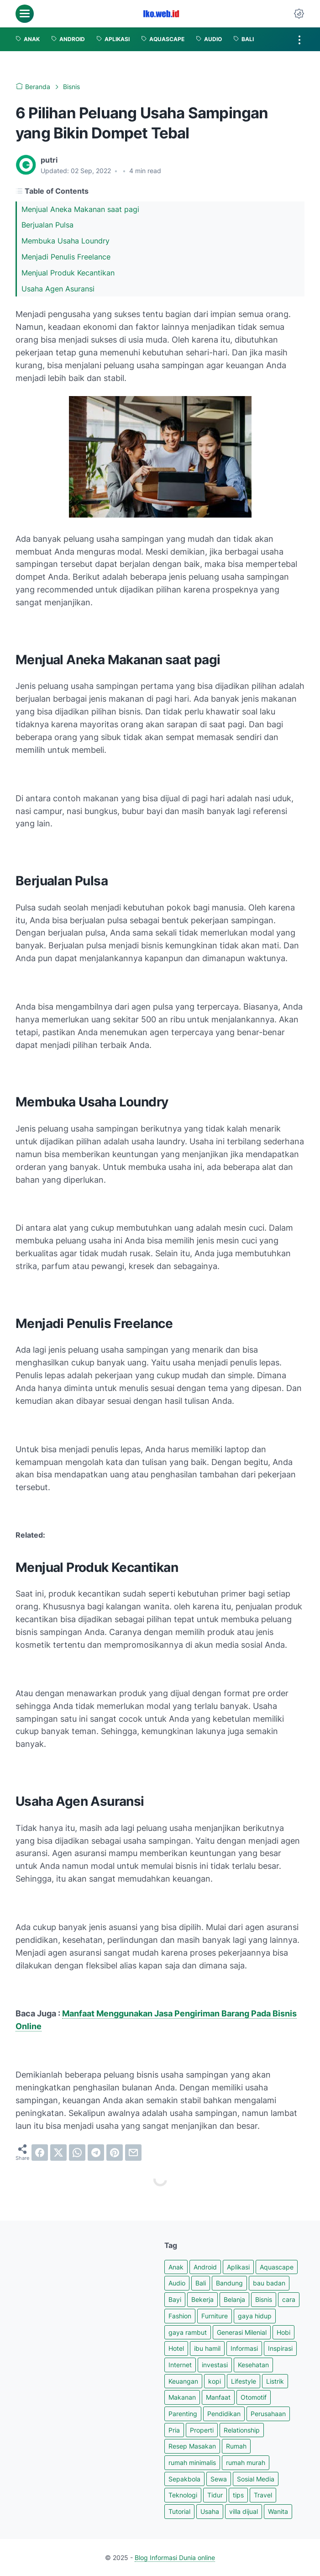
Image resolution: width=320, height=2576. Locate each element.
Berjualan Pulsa (48, 224)
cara (288, 2299)
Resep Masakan (192, 2446)
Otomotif (254, 2397)
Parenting (182, 2413)
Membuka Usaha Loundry (66, 240)
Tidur (215, 2495)
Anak (176, 2267)
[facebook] (39, 2152)
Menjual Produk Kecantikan (69, 272)
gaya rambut (187, 2332)
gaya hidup (255, 2316)
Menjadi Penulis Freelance (67, 256)
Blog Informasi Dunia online (175, 2557)
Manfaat (218, 2397)
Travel (263, 2495)
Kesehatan (253, 2365)
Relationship (242, 2430)
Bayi (174, 2299)
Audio (176, 2283)
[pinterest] (114, 2152)
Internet (180, 2365)
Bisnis (263, 2299)
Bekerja (202, 2299)
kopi (214, 2381)
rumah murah (245, 2462)
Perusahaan (268, 2413)
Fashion (179, 2316)
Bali (200, 2283)
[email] (133, 2152)
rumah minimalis (192, 2462)
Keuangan (183, 2381)
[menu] (25, 14)
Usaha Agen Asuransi (59, 288)
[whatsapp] (77, 2152)
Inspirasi (280, 2348)
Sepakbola (184, 2479)
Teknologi (182, 2495)
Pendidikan (224, 2413)
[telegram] (96, 2152)
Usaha (209, 2511)
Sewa (218, 2479)
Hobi (283, 2332)
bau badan (269, 2283)
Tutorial (179, 2511)
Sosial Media (255, 2479)
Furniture (214, 2316)
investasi (215, 2365)
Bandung (229, 2283)
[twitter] (58, 2152)
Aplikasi (238, 2267)
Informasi (244, 2348)
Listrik (275, 2381)
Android (205, 2267)
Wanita (278, 2511)
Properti (202, 2430)
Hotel (176, 2348)
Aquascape (277, 2267)
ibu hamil (207, 2348)
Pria (174, 2430)
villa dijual (243, 2511)
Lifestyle (243, 2381)
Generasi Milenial (242, 2332)
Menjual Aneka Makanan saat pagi (81, 209)
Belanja (234, 2299)
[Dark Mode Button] (299, 13)
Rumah (236, 2446)
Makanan (182, 2397)
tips (238, 2495)
